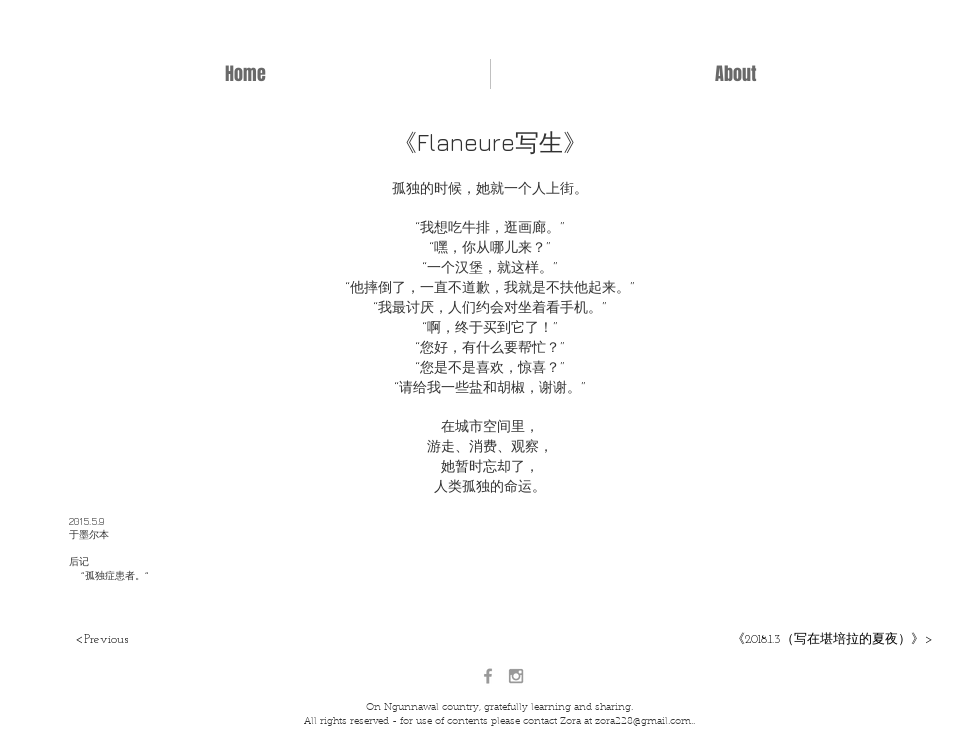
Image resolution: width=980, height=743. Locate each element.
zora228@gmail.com (643, 722)
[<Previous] (101, 640)
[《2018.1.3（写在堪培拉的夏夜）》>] (831, 640)
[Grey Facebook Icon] (488, 676)
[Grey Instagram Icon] (516, 676)
